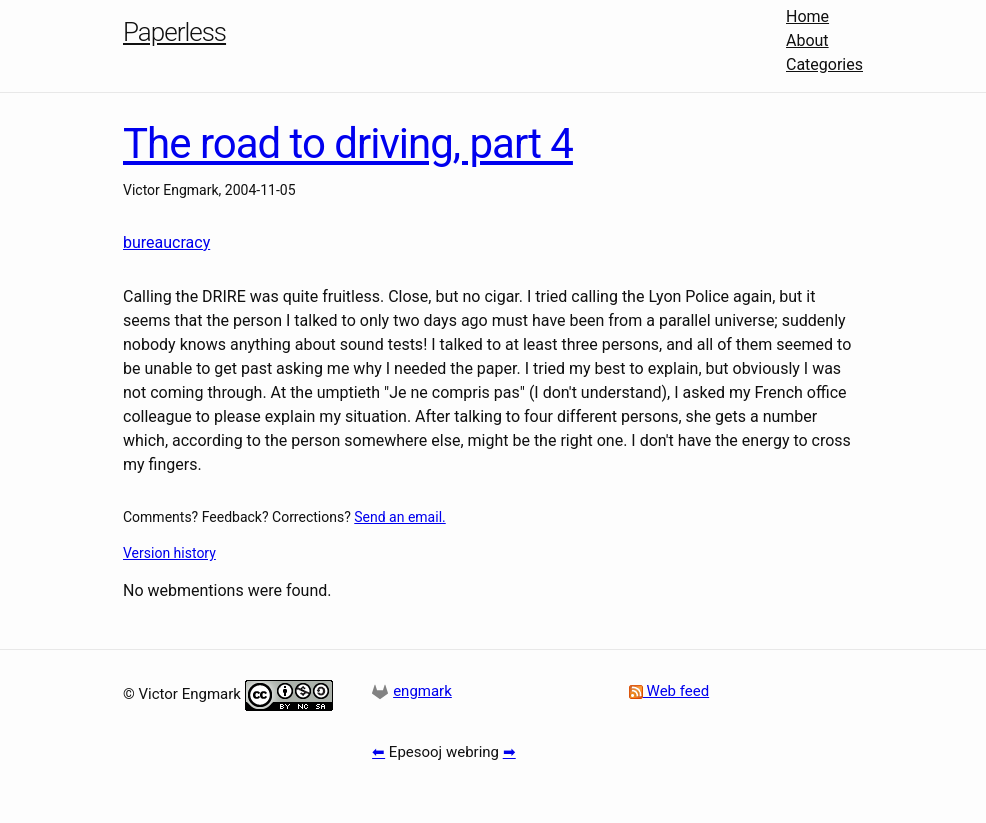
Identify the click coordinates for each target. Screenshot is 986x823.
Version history (169, 553)
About (807, 40)
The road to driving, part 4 (348, 143)
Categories (824, 64)
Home (807, 16)
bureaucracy (166, 242)
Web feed (669, 691)
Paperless (174, 32)
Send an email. (399, 517)
